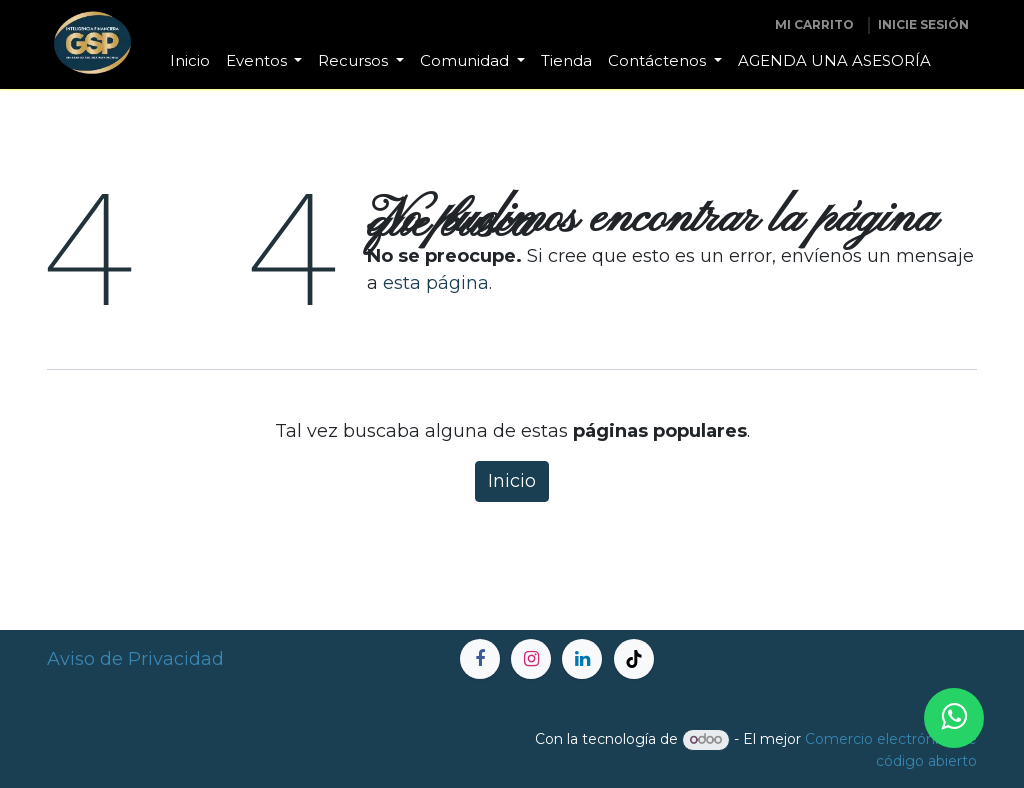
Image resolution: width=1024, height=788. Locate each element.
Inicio (512, 481)
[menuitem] (190, 61)
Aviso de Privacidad (135, 659)
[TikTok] (634, 659)
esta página (436, 283)
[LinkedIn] (582, 659)
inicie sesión (923, 24)
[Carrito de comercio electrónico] (814, 25)
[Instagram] (531, 659)
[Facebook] (480, 659)
